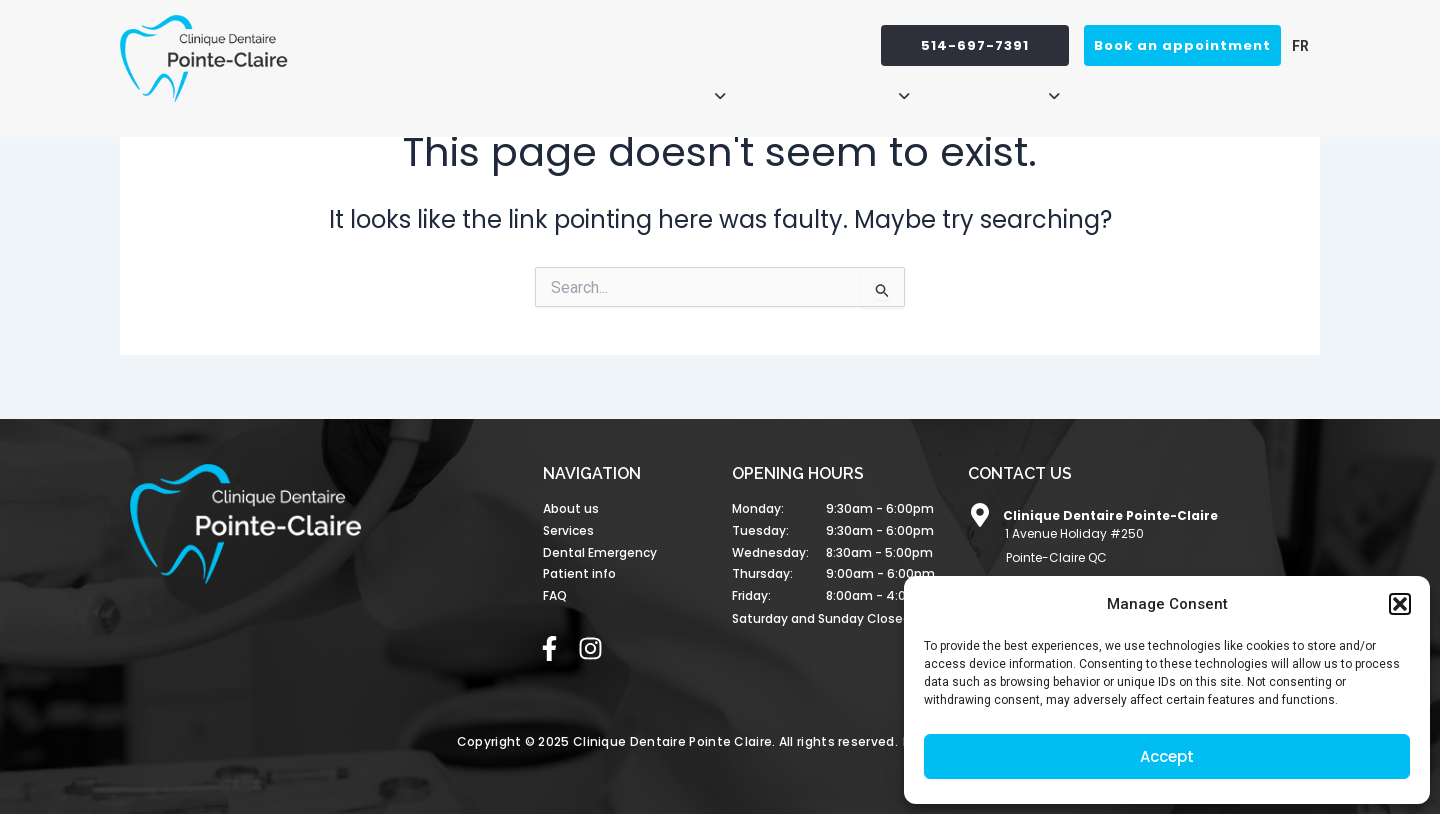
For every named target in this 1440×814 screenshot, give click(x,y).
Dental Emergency (1169, 87)
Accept (1167, 756)
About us (673, 87)
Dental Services (830, 87)
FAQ (1293, 87)
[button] (1400, 604)
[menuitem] (1295, 45)
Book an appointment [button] (1182, 45)
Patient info (1000, 87)
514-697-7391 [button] (975, 45)
